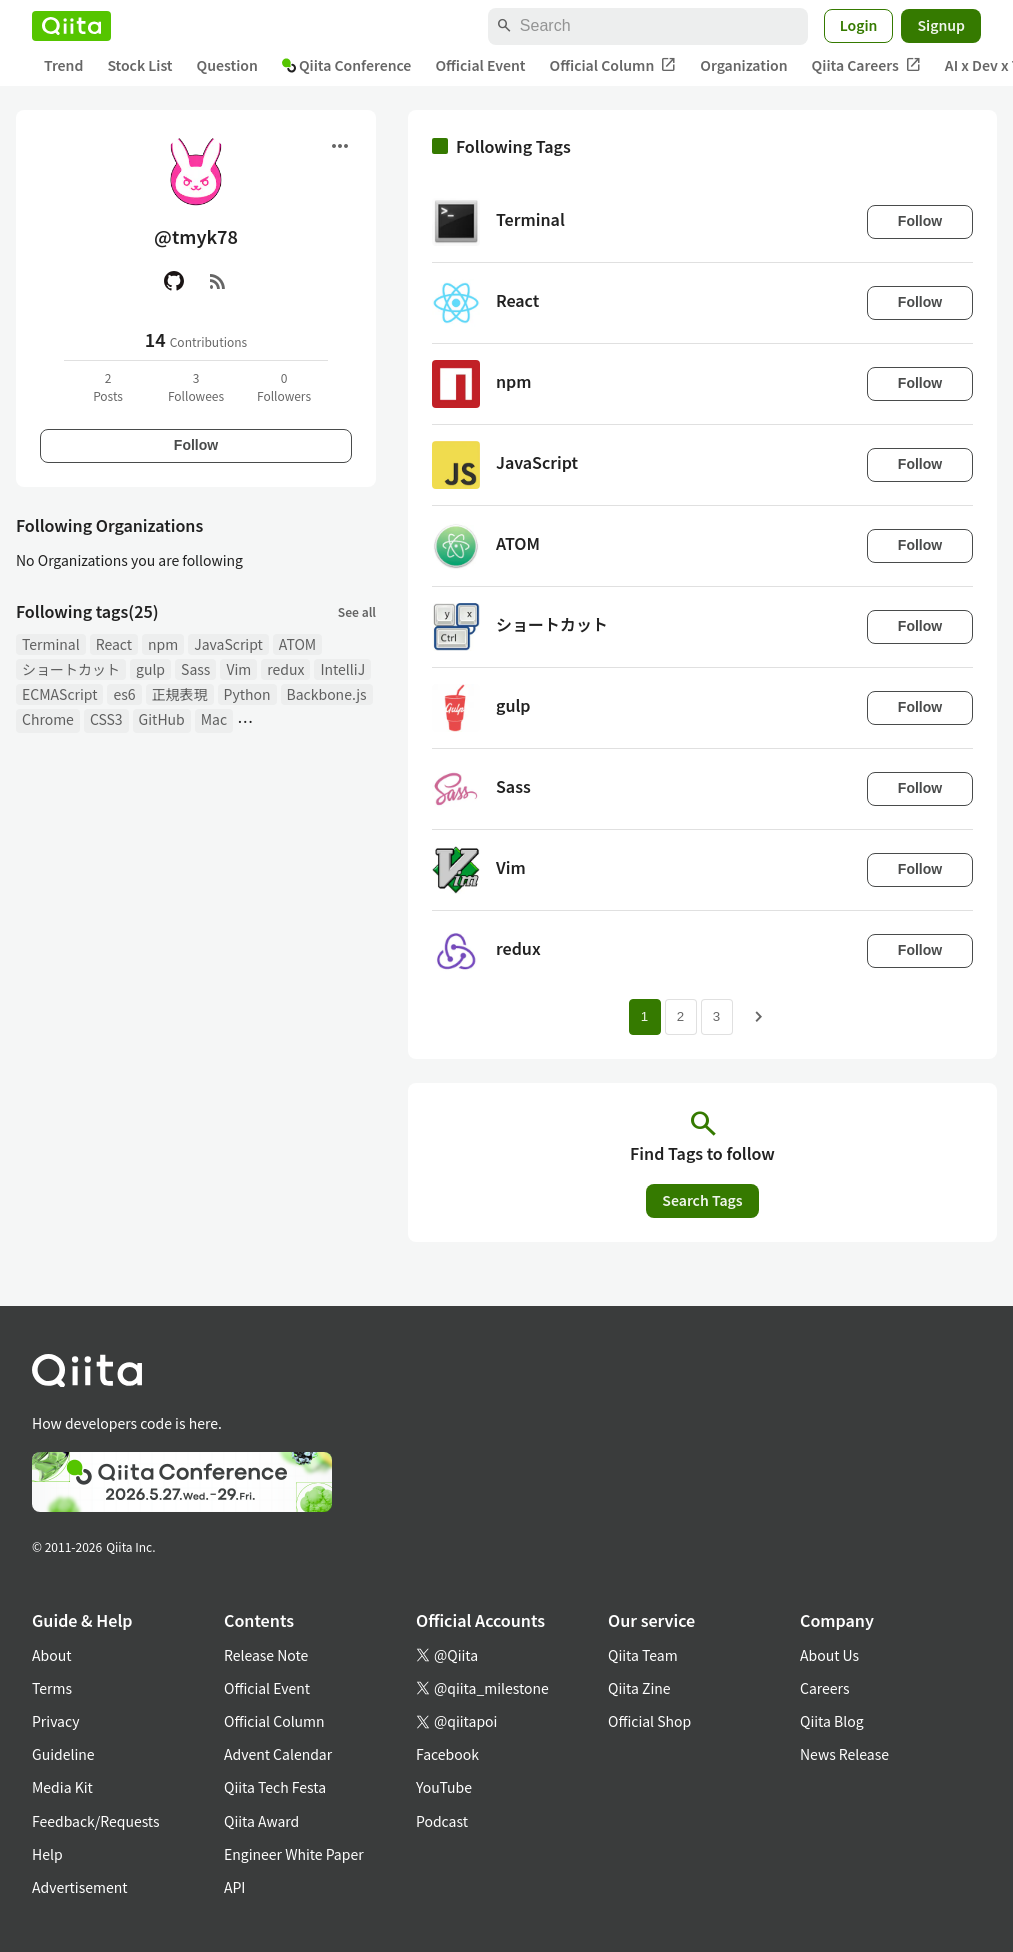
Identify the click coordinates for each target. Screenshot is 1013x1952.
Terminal (51, 644)
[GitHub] (174, 281)
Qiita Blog (832, 1721)
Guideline (63, 1754)
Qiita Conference (347, 65)
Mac (214, 719)
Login (859, 25)
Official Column (613, 65)
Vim (238, 669)
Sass (195, 669)
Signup (941, 25)
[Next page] (759, 1017)
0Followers (284, 386)
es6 (124, 694)
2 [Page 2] (680, 1016)
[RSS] (218, 281)
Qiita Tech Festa (275, 1787)
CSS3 (106, 719)
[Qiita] (71, 26)
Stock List (139, 65)
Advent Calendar (278, 1754)
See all (357, 611)
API (234, 1887)
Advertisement (80, 1887)
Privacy (55, 1721)
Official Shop (649, 1721)
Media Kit (62, 1787)
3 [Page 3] (716, 1016)
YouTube (444, 1787)
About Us (829, 1655)
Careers (824, 1688)
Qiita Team (643, 1655)
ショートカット (71, 669)
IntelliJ (342, 669)
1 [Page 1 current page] (644, 1016)
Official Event (480, 65)
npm (163, 644)
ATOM (297, 644)
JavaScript (228, 644)
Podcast (442, 1821)
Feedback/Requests (96, 1821)
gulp (150, 669)
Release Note (266, 1655)
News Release (844, 1754)
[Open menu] (340, 146)
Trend (63, 65)
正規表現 (180, 694)
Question (227, 65)
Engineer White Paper (294, 1854)
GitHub (162, 719)
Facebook (447, 1754)
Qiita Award (261, 1821)
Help (47, 1854)
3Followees (196, 386)
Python (247, 694)
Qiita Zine (639, 1688)
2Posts (108, 386)
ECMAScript (59, 694)
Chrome (48, 719)
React (114, 644)
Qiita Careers (866, 65)
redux (285, 669)
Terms (52, 1688)
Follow (196, 445)
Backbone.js (327, 694)
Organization (743, 65)
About (51, 1655)
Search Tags (702, 1200)
